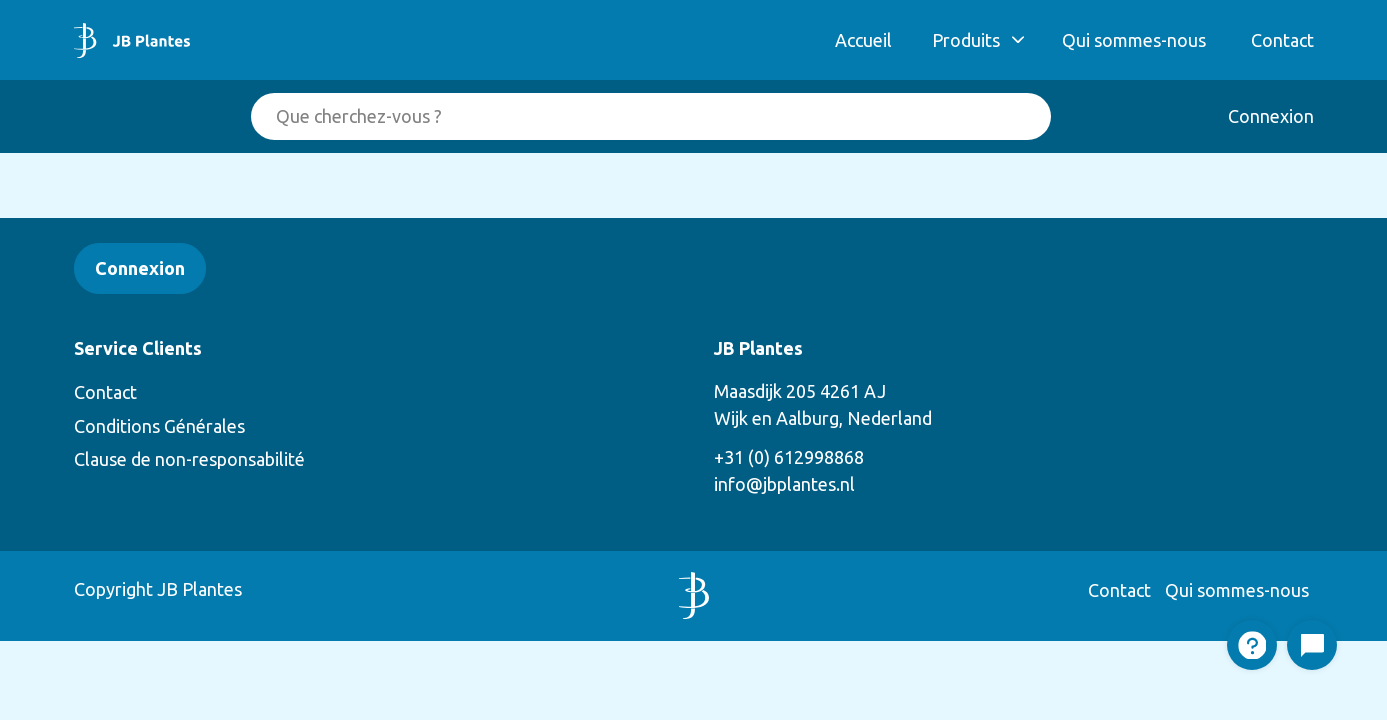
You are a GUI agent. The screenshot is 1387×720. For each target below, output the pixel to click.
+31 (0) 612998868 (789, 457)
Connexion (1271, 116)
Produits (966, 40)
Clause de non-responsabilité (189, 459)
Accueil (863, 40)
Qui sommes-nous (1134, 40)
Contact (1282, 40)
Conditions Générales (159, 426)
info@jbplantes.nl (784, 484)
